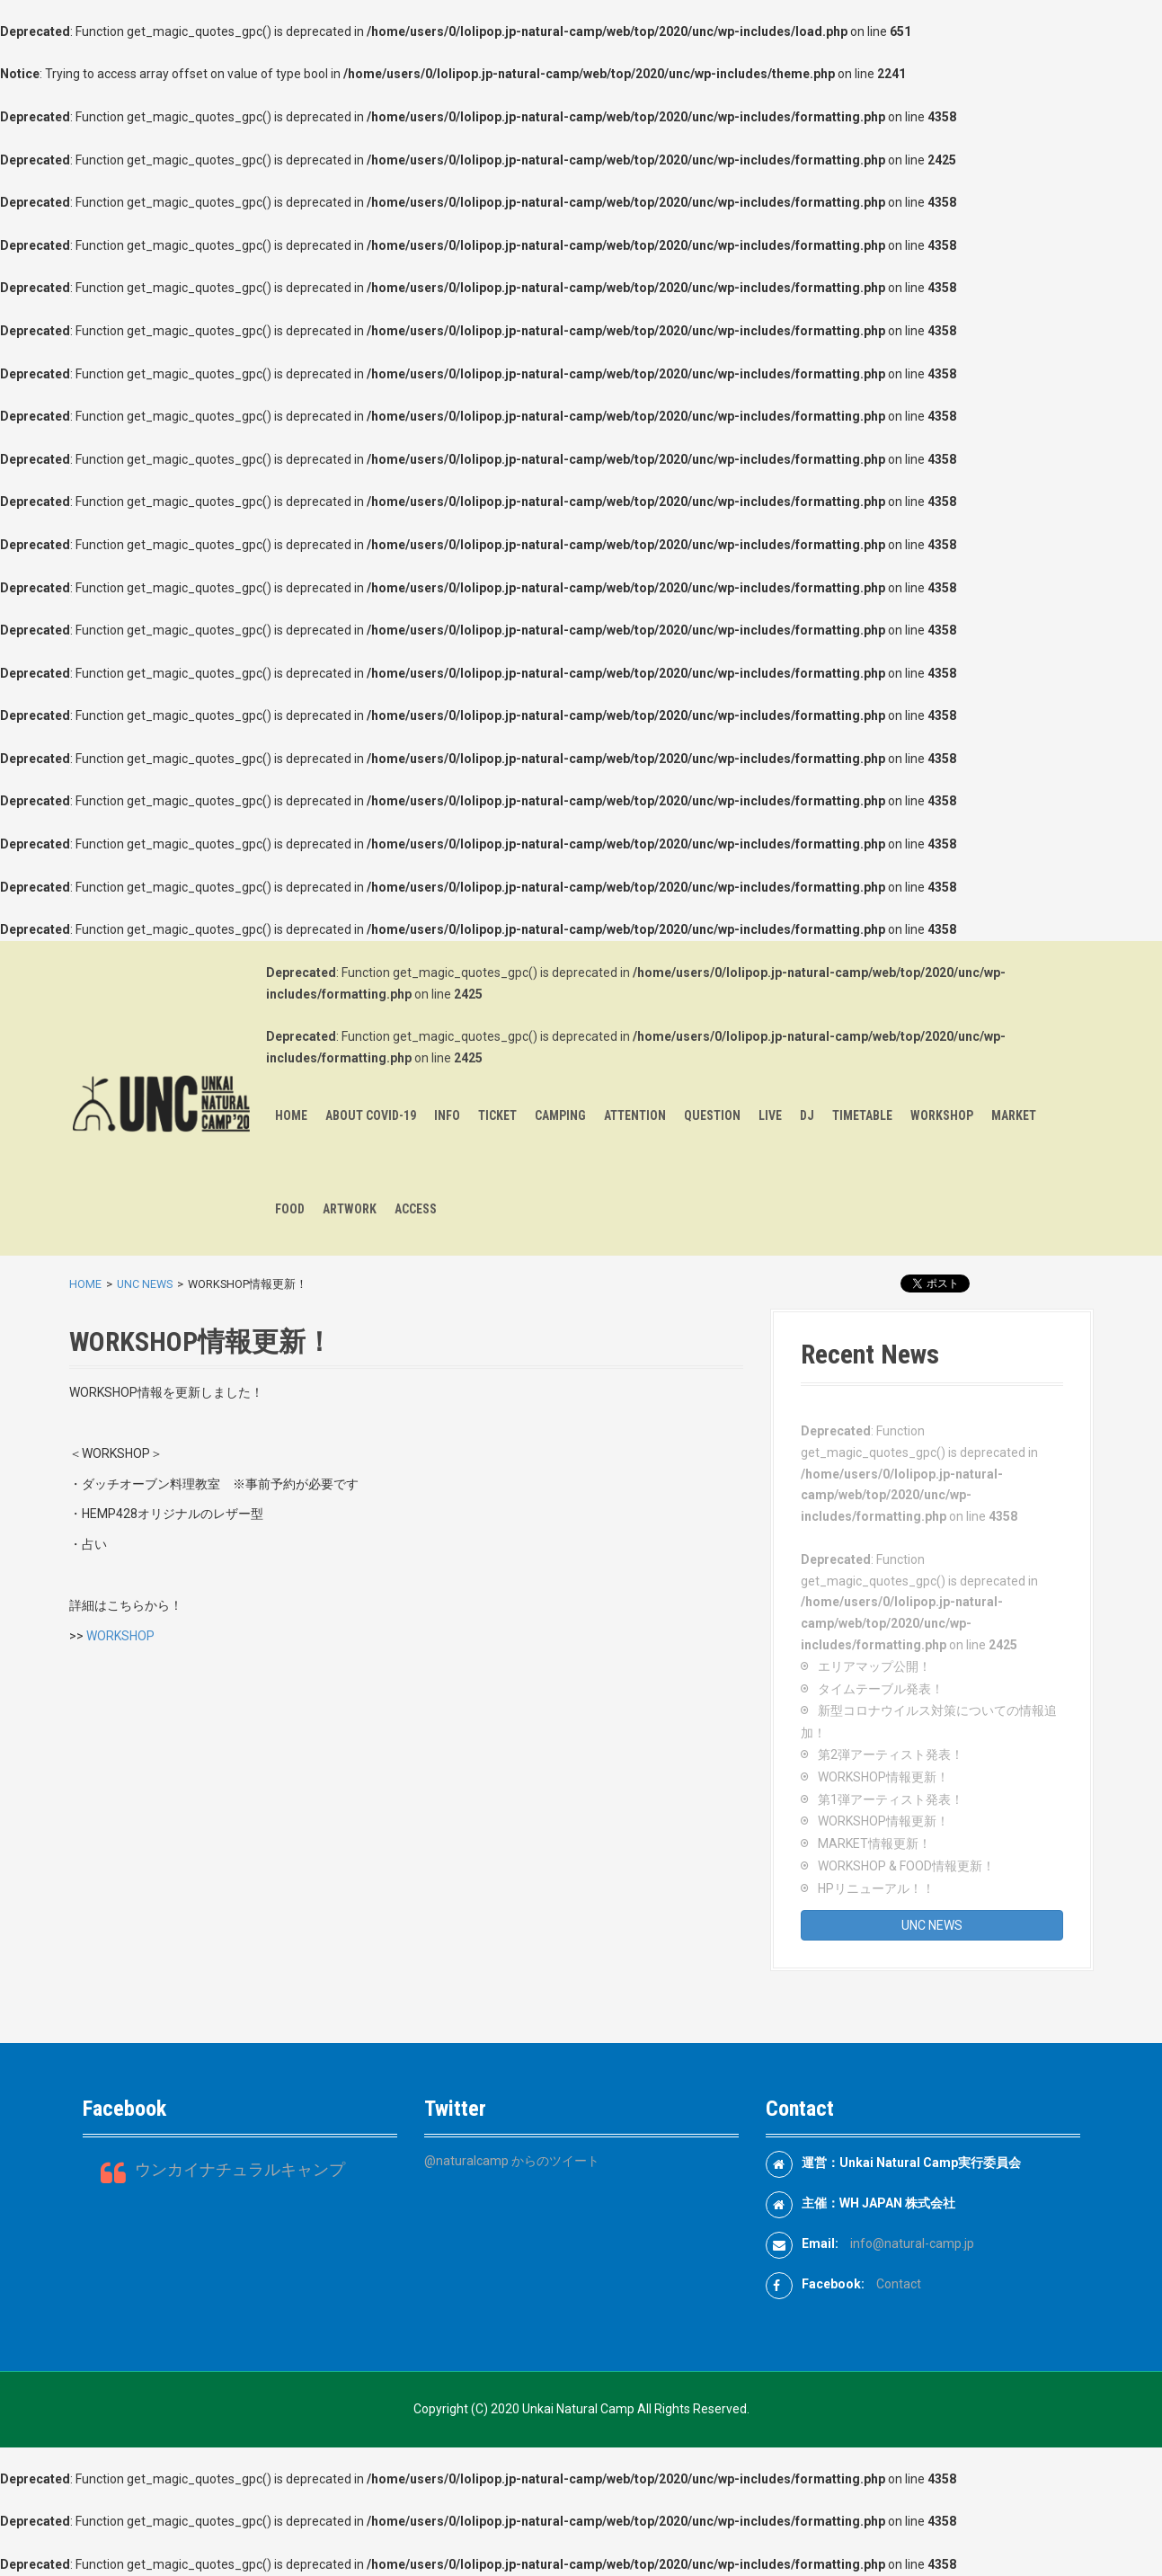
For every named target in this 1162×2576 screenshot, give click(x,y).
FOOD (290, 1209)
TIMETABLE (862, 1115)
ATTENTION (635, 1115)
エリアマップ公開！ (874, 1666)
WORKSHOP (941, 1115)
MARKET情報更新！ (874, 1843)
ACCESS (416, 1209)
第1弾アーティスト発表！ (890, 1799)
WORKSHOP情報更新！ (883, 1777)
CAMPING (560, 1115)
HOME (291, 1115)
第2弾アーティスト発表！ (890, 1754)
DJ (807, 1115)
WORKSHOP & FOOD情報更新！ (906, 1866)
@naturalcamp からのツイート (511, 2161)
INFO (447, 1115)
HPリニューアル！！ (876, 1888)
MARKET (1013, 1115)
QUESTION (712, 1115)
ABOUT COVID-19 (370, 1115)
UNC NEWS (145, 1284)
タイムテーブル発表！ (881, 1689)
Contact (898, 2284)
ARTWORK (350, 1209)
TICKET (497, 1115)
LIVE (770, 1115)
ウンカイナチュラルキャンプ (240, 2170)
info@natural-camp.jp (912, 2243)
